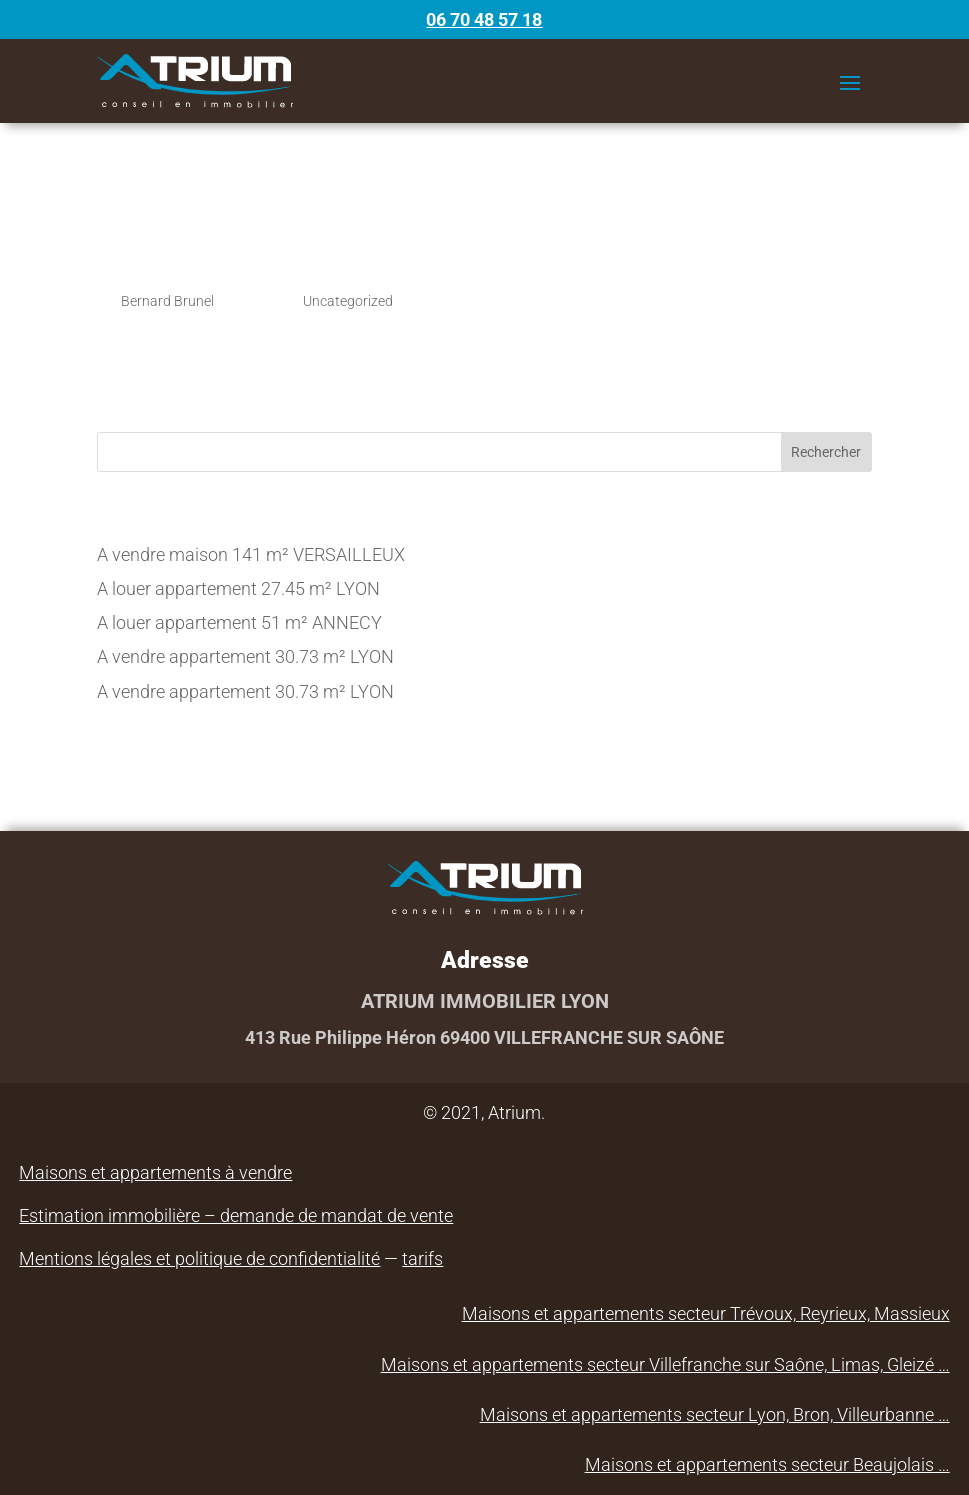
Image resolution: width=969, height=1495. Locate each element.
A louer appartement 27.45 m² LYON (238, 588)
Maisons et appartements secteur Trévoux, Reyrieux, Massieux (706, 1313)
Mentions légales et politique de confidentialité (199, 1258)
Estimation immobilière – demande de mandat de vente (236, 1215)
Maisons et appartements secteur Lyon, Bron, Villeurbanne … (715, 1414)
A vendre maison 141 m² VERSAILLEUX (251, 554)
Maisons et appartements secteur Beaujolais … (767, 1464)
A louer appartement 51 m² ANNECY (239, 622)
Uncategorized (348, 301)
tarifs (422, 1258)
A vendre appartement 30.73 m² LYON (245, 656)
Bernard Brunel (167, 301)
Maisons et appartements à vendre (155, 1172)
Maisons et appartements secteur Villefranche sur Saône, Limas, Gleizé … (665, 1364)
